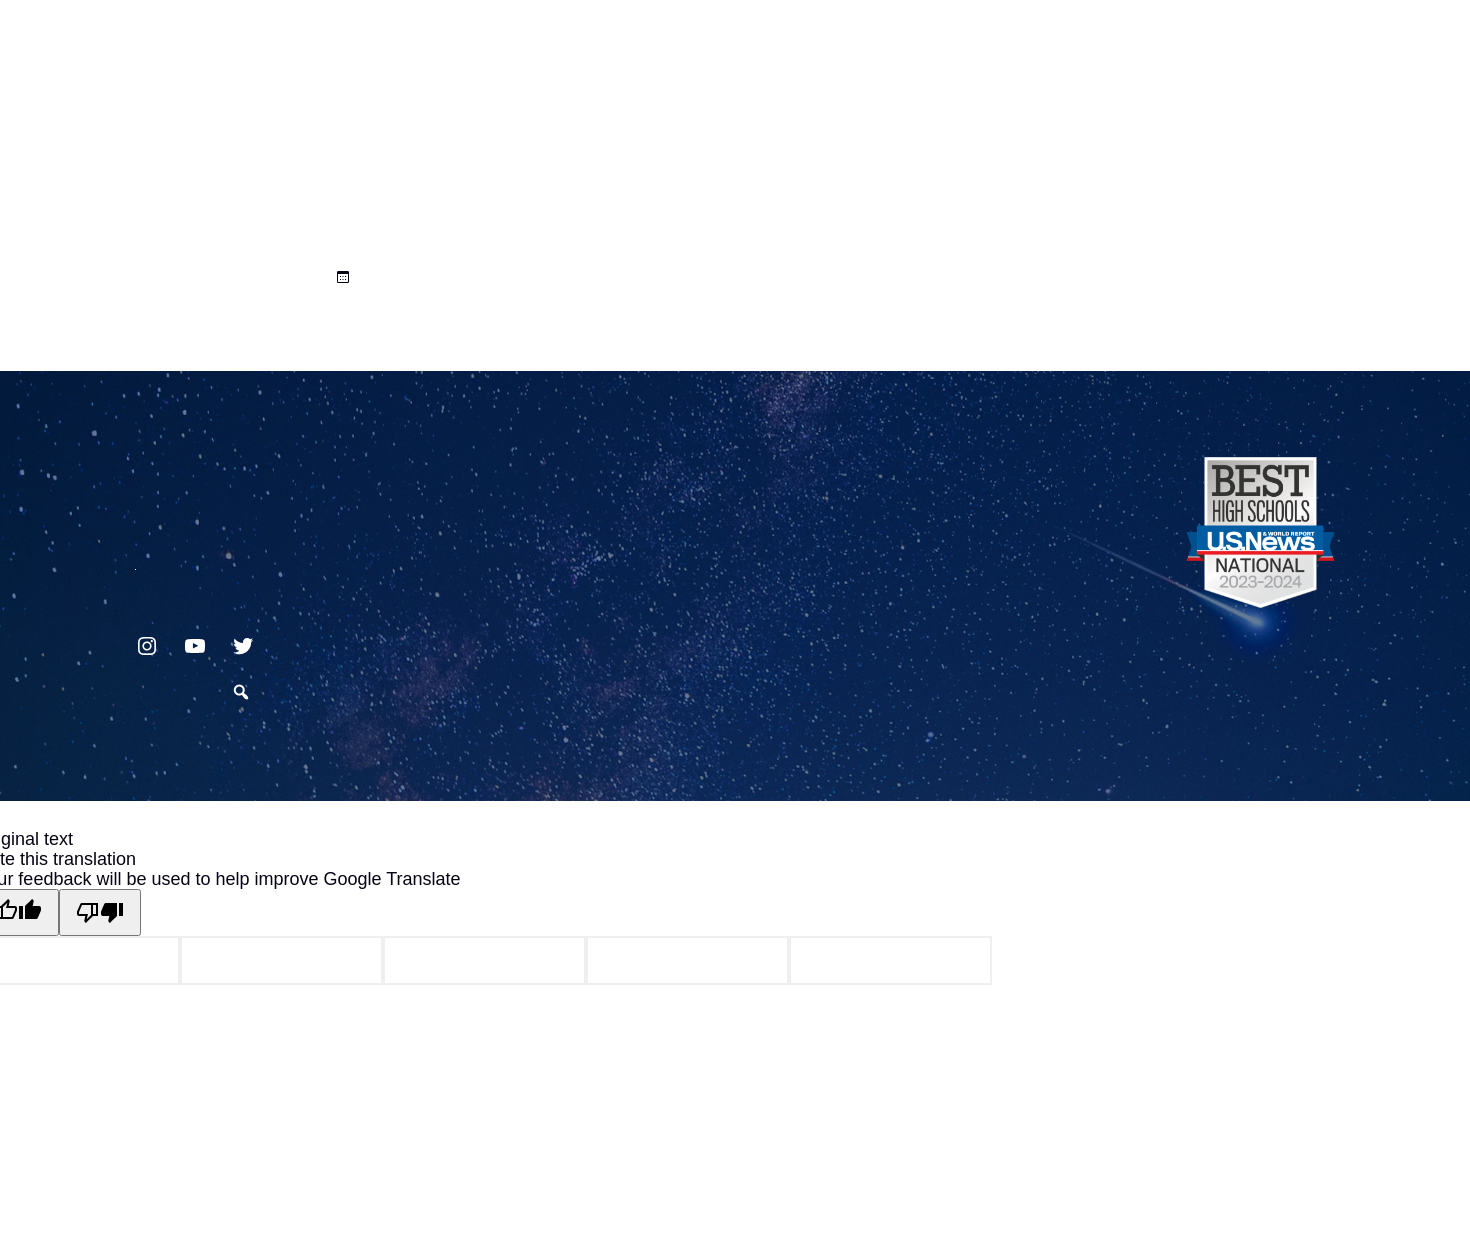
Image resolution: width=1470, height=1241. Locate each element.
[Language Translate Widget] (1263, 42)
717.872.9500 (135, 561)
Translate (1271, 64)
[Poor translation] (100, 912)
